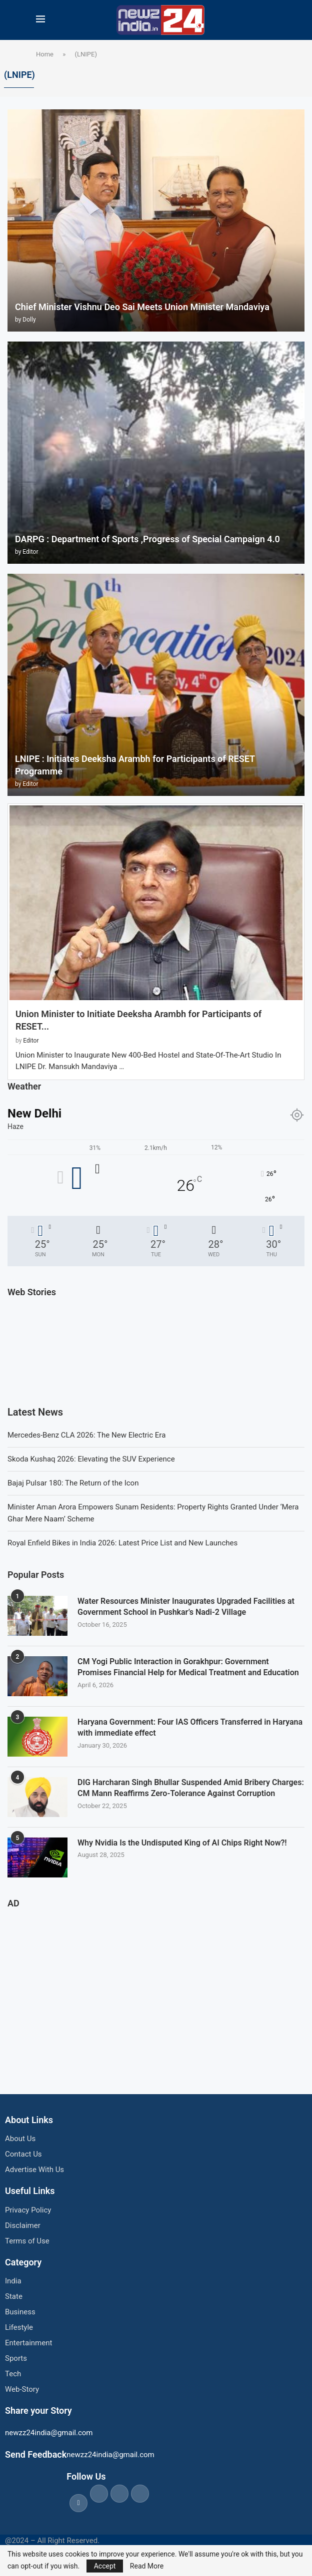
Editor (30, 551)
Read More (147, 2566)
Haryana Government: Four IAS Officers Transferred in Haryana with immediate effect (190, 1727)
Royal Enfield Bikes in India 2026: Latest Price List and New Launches (123, 1542)
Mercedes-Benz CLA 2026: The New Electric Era (87, 1435)
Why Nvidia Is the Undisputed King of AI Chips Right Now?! (182, 1842)
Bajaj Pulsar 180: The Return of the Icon (73, 1482)
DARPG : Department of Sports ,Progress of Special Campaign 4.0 (147, 539)
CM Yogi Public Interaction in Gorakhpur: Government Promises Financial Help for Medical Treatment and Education (188, 1667)
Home (45, 54)
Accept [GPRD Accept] (105, 2566)
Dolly (29, 319)
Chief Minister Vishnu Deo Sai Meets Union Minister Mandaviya (142, 307)
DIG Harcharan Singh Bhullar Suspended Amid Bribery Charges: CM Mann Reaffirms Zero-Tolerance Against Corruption (191, 1788)
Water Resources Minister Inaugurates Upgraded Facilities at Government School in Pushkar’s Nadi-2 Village (186, 1606)
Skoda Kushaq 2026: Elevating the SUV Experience (91, 1459)
